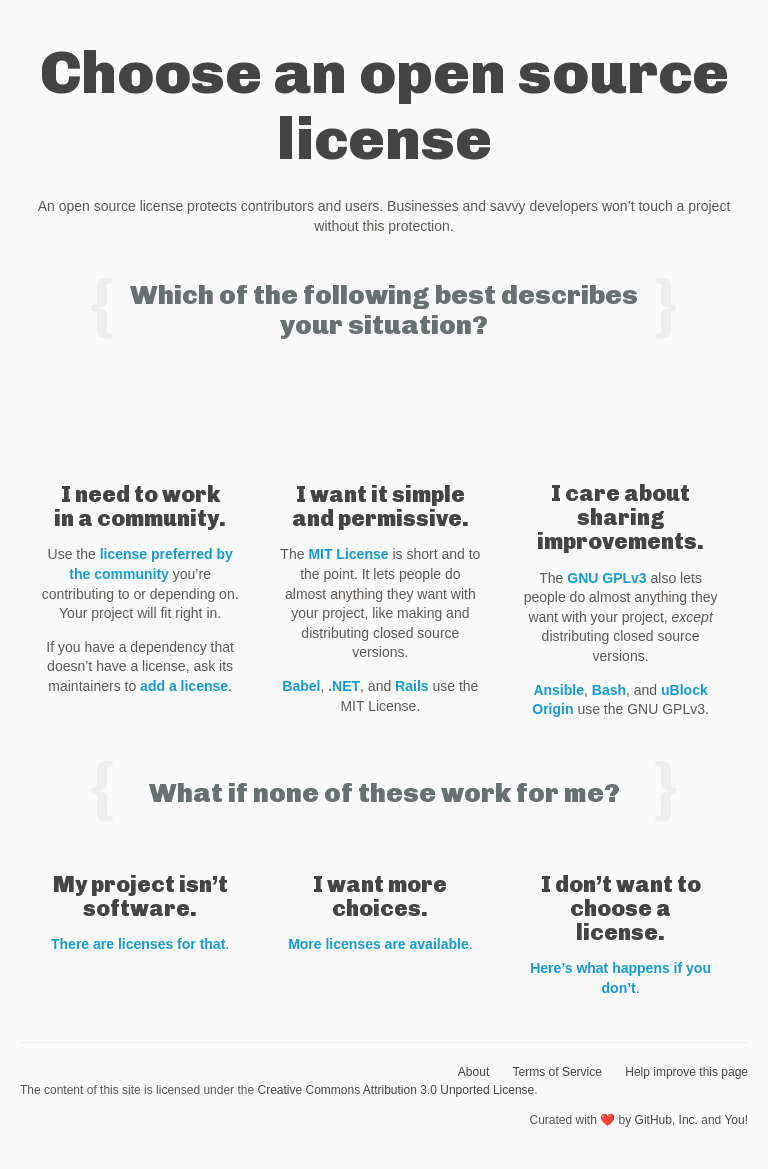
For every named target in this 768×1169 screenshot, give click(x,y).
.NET (344, 686)
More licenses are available (378, 944)
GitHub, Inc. (666, 1120)
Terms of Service (557, 1072)
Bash (609, 690)
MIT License (348, 554)
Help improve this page (686, 1072)
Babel (301, 686)
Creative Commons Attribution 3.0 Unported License (395, 1090)
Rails (411, 686)
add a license (184, 686)
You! (736, 1120)
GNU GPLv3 (606, 578)
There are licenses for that (138, 944)
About (473, 1072)
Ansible (558, 690)
